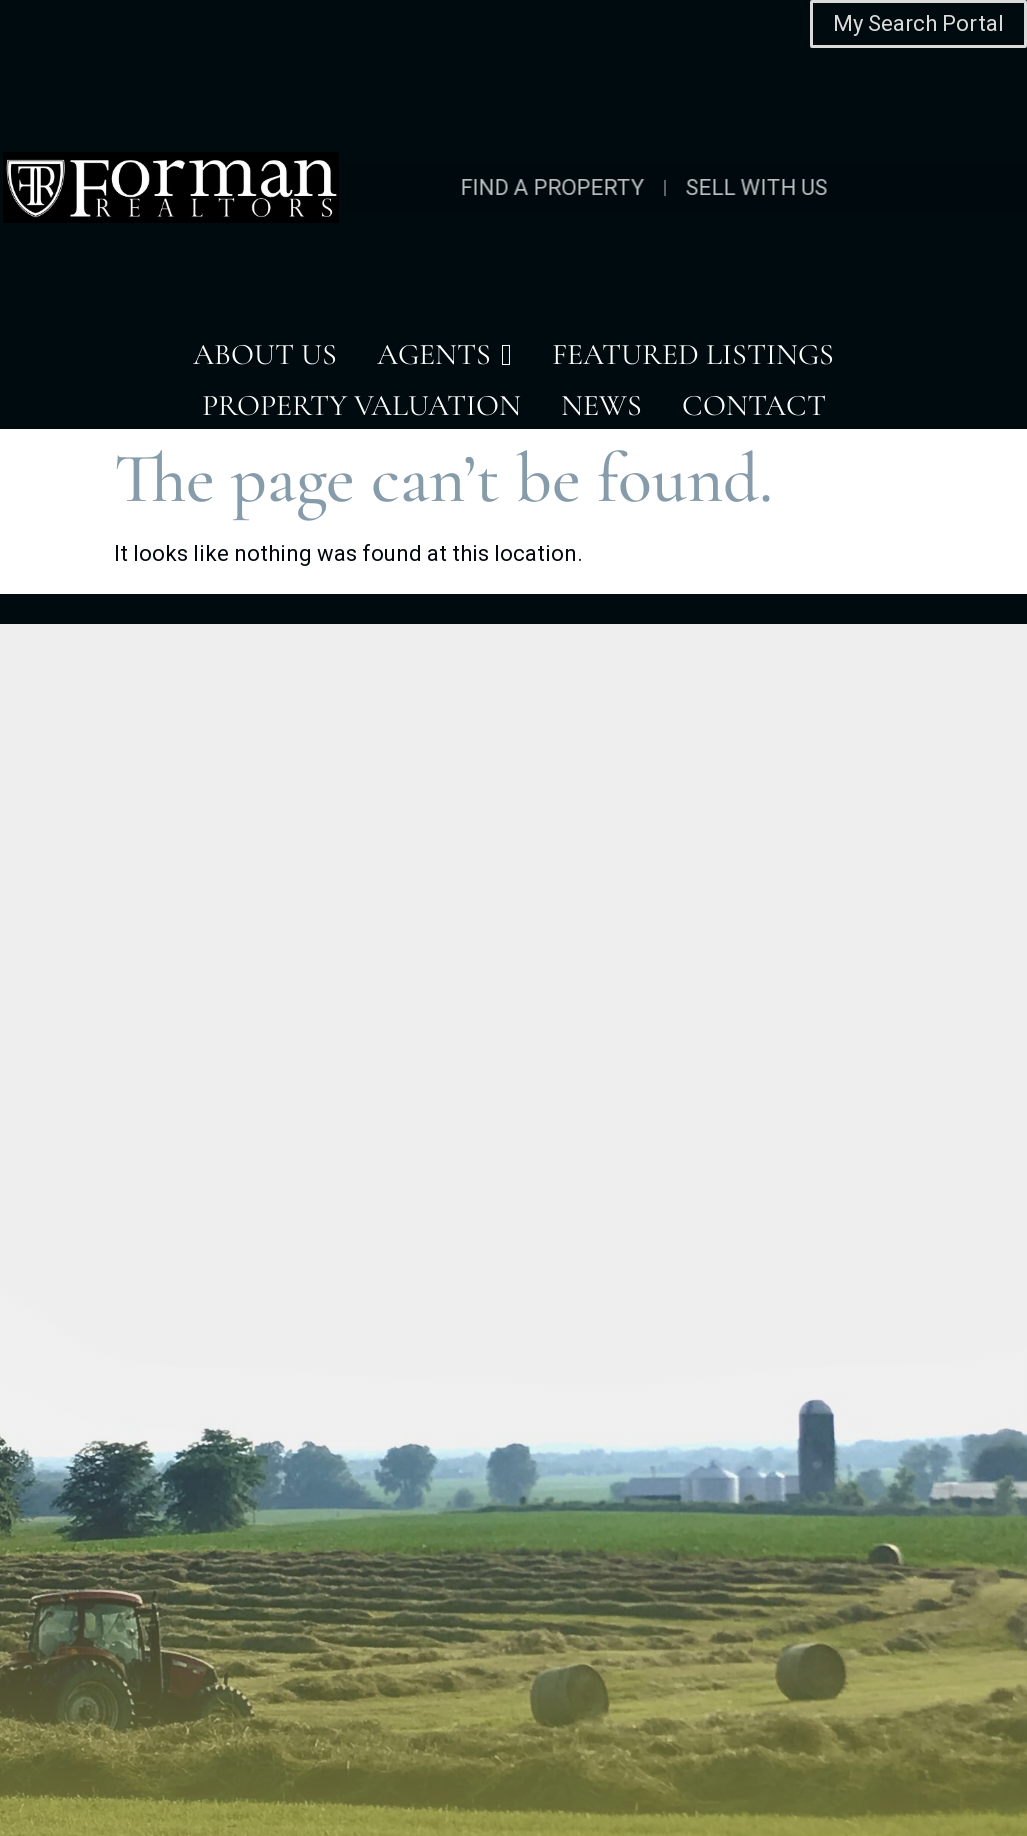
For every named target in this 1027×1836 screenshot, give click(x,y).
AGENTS (444, 355)
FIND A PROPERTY (442, 187)
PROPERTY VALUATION (361, 405)
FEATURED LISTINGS (693, 354)
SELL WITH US (646, 187)
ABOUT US (265, 354)
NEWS (601, 405)
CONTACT (754, 405)
